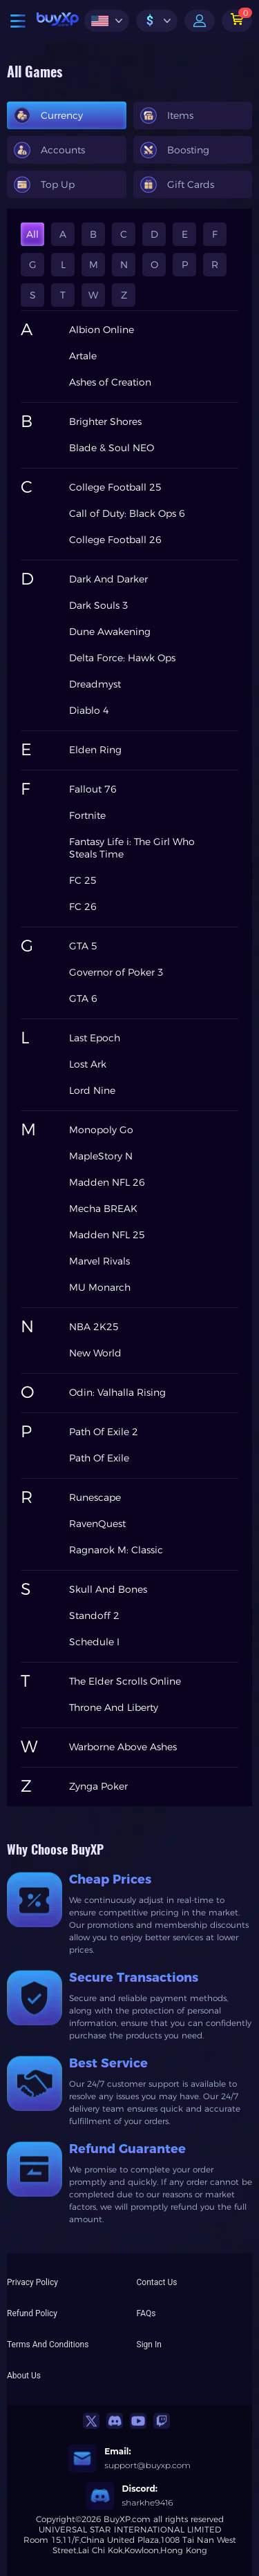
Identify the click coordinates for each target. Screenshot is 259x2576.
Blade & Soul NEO (111, 448)
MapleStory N (101, 1156)
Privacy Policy (32, 2282)
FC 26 (83, 906)
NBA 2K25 (94, 1326)
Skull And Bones (108, 1589)
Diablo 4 (89, 710)
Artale (83, 356)
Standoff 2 (94, 1615)
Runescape (95, 1497)
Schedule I (94, 1642)
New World (95, 1353)
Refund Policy (32, 2313)
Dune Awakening (110, 631)
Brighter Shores (105, 421)
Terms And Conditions (47, 2344)
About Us (24, 2375)
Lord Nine (92, 1090)
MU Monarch (100, 1287)
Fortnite (87, 815)
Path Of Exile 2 (103, 1432)
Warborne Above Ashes (123, 1747)
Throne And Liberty (113, 1707)
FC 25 (83, 880)
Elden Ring (95, 750)
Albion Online (101, 329)
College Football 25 (115, 487)
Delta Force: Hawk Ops (122, 658)
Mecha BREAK (103, 1208)
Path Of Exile (99, 1458)
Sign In (149, 2344)
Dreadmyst (95, 684)
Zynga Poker (98, 1786)
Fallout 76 (93, 789)
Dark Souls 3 (98, 605)
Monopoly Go (101, 1130)
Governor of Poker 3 (116, 972)
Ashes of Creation (110, 382)
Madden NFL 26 (107, 1182)
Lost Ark (87, 1064)
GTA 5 (83, 946)
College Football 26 (115, 539)
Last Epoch (94, 1038)
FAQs (146, 2313)
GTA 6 (83, 998)
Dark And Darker (108, 579)
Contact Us (157, 2282)
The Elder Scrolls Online (125, 1681)
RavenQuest (97, 1523)
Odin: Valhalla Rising (117, 1392)
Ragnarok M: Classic (116, 1550)
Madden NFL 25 (107, 1235)
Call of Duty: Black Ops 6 (127, 513)
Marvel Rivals (99, 1261)
